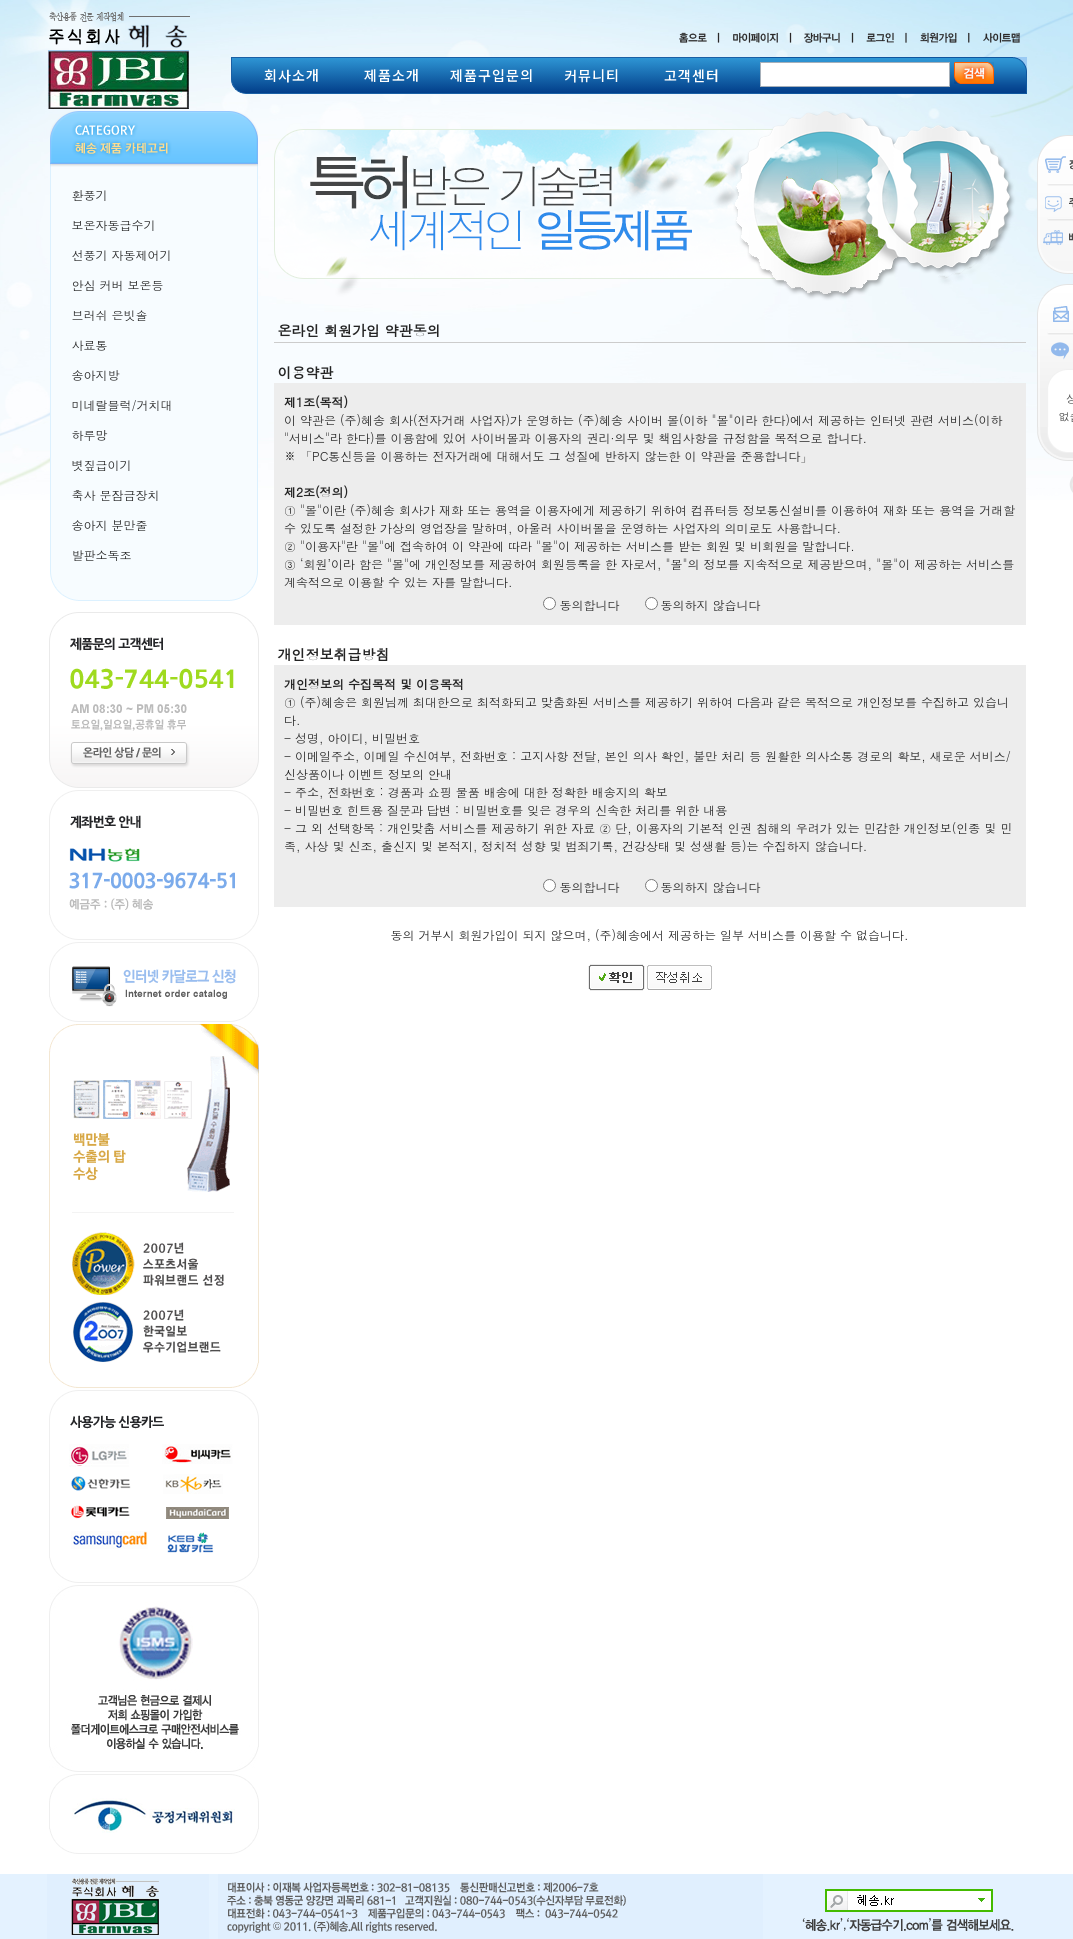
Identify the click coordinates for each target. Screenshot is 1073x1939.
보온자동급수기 (114, 224)
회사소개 (292, 75)
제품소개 (392, 75)
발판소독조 (102, 554)
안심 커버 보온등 (118, 284)
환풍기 (90, 194)
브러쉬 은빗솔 (110, 314)
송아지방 (96, 374)
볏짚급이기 (102, 464)
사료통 (90, 344)
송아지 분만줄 (110, 524)
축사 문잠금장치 (116, 494)
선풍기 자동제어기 (122, 254)
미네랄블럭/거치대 (122, 404)
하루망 (90, 434)
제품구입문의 (492, 75)
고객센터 (692, 75)
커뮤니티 (592, 75)
